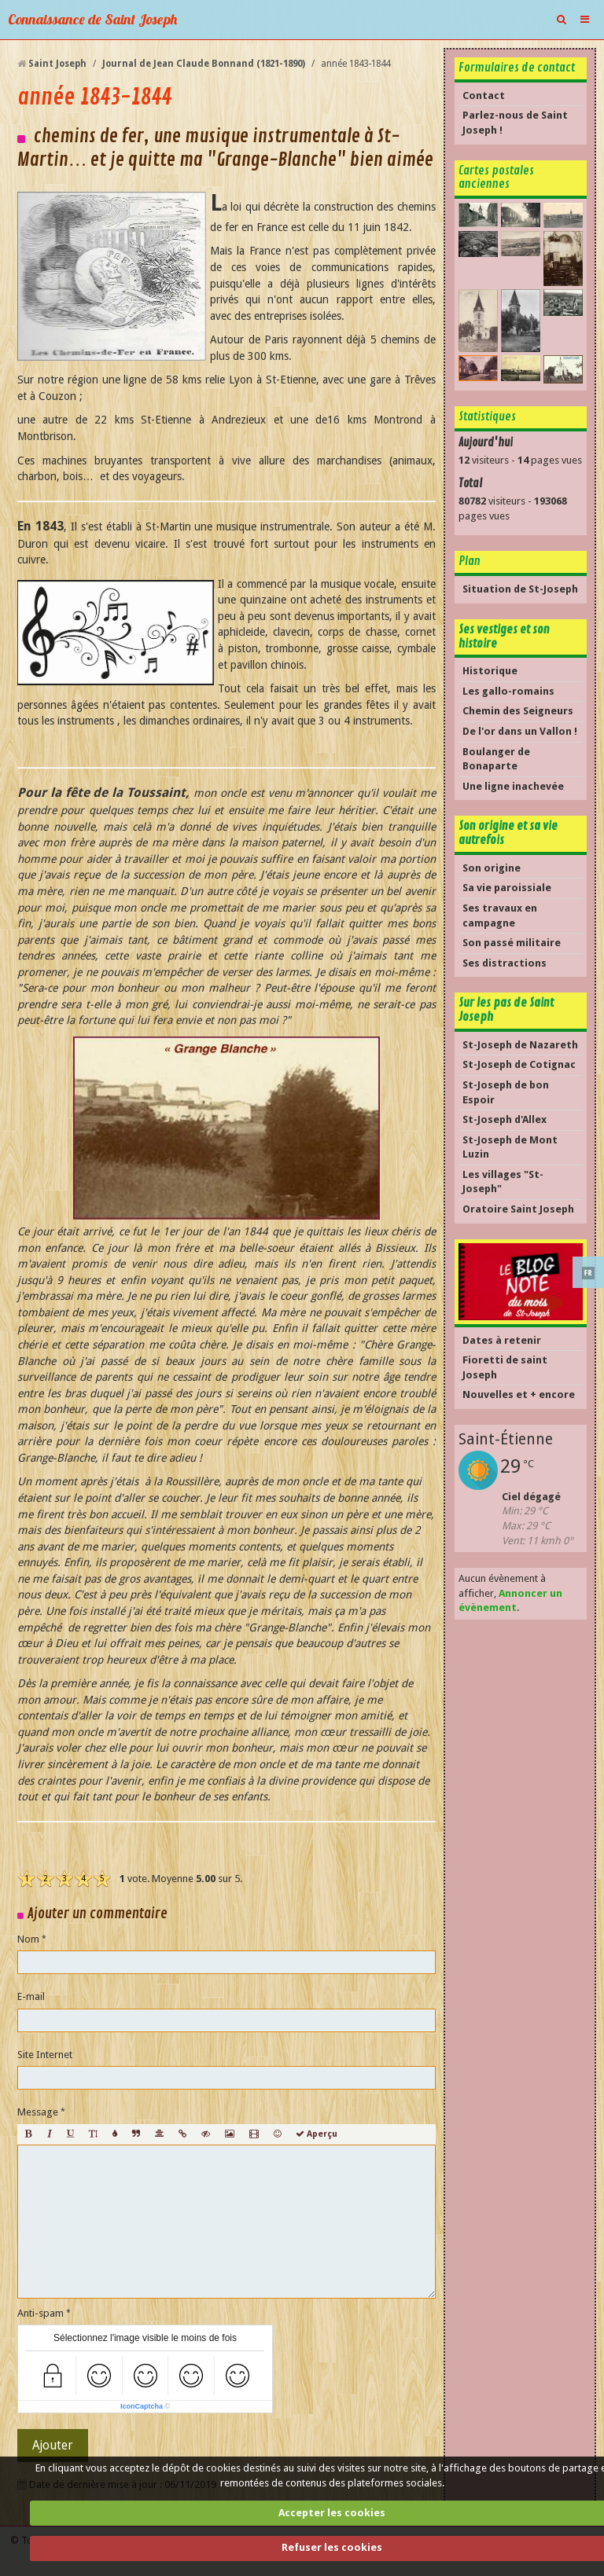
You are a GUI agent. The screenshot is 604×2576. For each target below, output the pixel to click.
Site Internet (44, 2054)
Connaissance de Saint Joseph (92, 19)
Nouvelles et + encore (518, 1394)
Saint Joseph (57, 63)
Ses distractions (504, 963)
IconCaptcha (141, 2406)
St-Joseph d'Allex (504, 1119)
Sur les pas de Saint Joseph (506, 1010)
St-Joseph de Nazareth (520, 1045)
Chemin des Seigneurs (517, 711)
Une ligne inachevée (513, 786)
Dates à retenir (501, 1340)
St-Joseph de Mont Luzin (510, 1147)
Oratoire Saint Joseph (518, 1209)
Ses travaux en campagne (499, 915)
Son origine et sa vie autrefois (508, 833)
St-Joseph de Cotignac (519, 1064)
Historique (489, 671)
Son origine (491, 868)
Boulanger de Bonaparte (496, 759)
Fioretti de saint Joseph (504, 1367)
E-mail (31, 1996)
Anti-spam (40, 2313)
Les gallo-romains (508, 691)
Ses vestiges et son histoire (504, 636)
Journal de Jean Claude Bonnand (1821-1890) (203, 63)
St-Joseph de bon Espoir (505, 1092)
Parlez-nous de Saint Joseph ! (515, 122)
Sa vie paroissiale (506, 888)
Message (37, 2112)
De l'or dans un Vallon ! (519, 731)
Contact (483, 95)
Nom (28, 1939)
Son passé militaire (511, 943)
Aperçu (316, 2134)
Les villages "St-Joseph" (502, 1182)
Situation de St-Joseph (520, 589)
